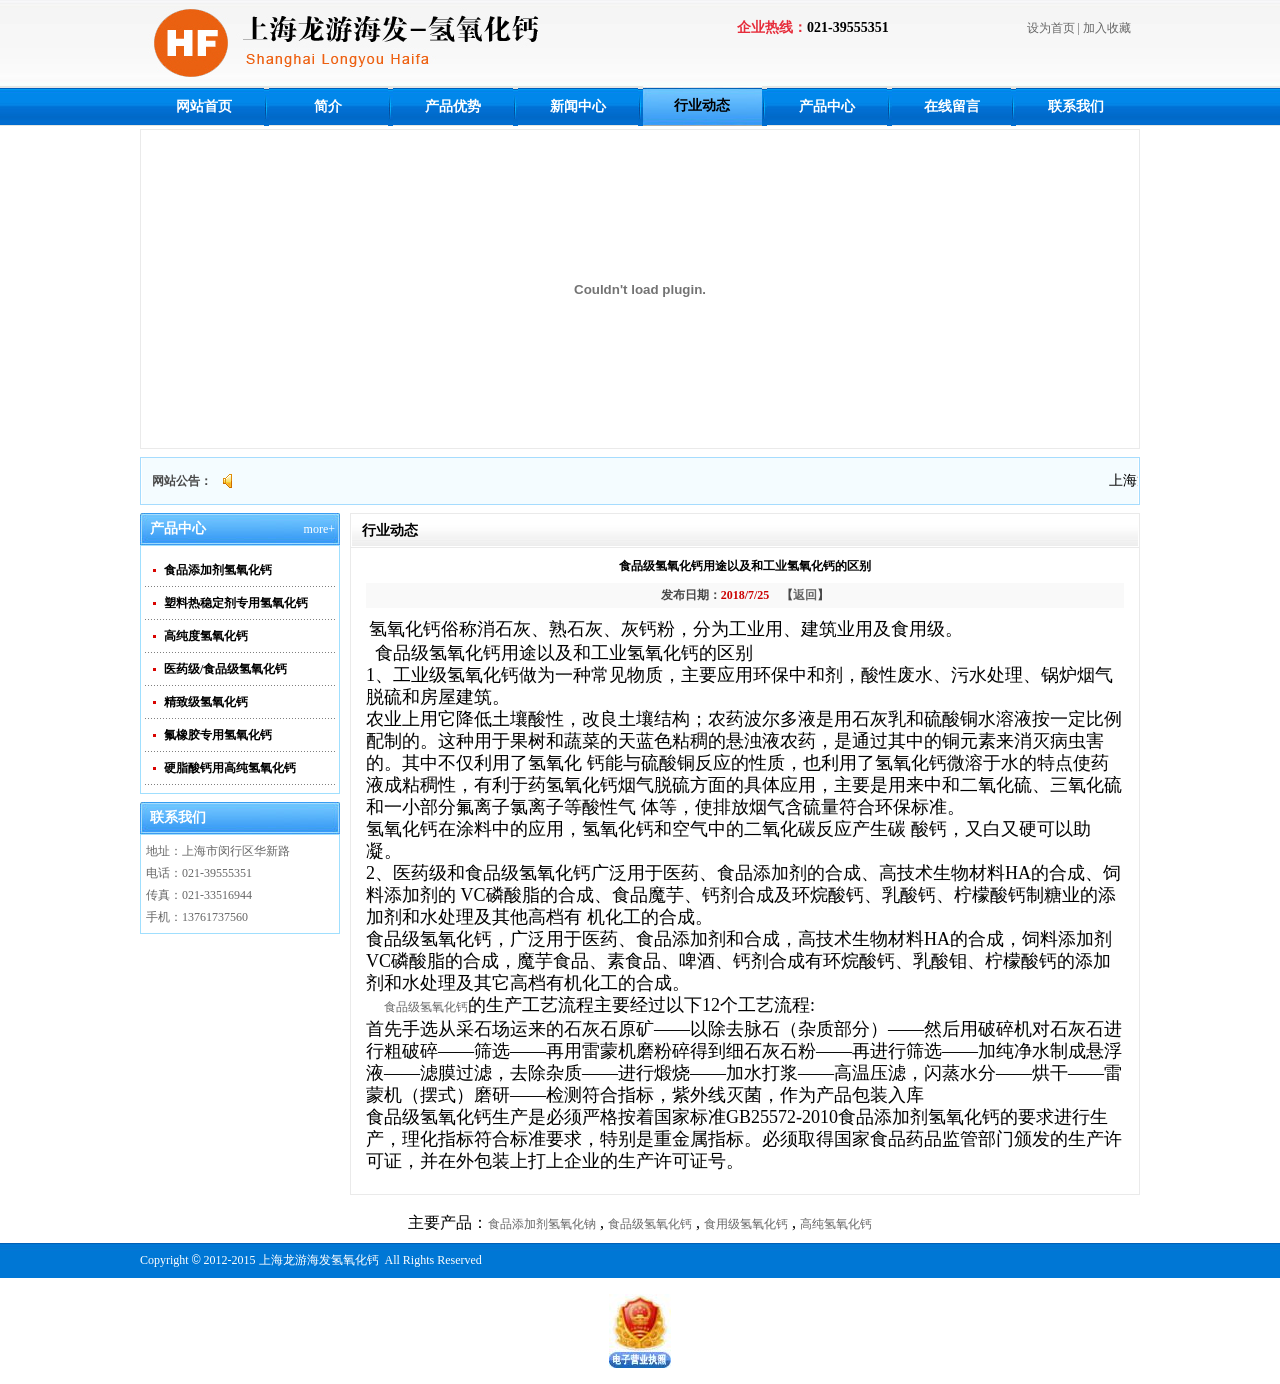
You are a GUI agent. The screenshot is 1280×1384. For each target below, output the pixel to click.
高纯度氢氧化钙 (206, 636)
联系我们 (1076, 106)
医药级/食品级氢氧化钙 (225, 669)
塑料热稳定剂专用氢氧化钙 (236, 603)
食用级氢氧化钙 (746, 1224)
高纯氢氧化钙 (836, 1224)
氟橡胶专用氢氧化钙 (218, 735)
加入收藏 (1107, 28)
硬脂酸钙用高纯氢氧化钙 (230, 768)
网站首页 (204, 106)
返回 (805, 595)
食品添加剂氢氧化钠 (542, 1224)
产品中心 (827, 106)
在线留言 (952, 106)
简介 (328, 106)
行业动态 (702, 105)
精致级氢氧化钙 (206, 702)
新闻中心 (578, 106)
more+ (319, 529)
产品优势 (453, 106)
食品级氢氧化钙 (426, 1007)
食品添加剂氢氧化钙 (218, 570)
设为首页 (1051, 28)
